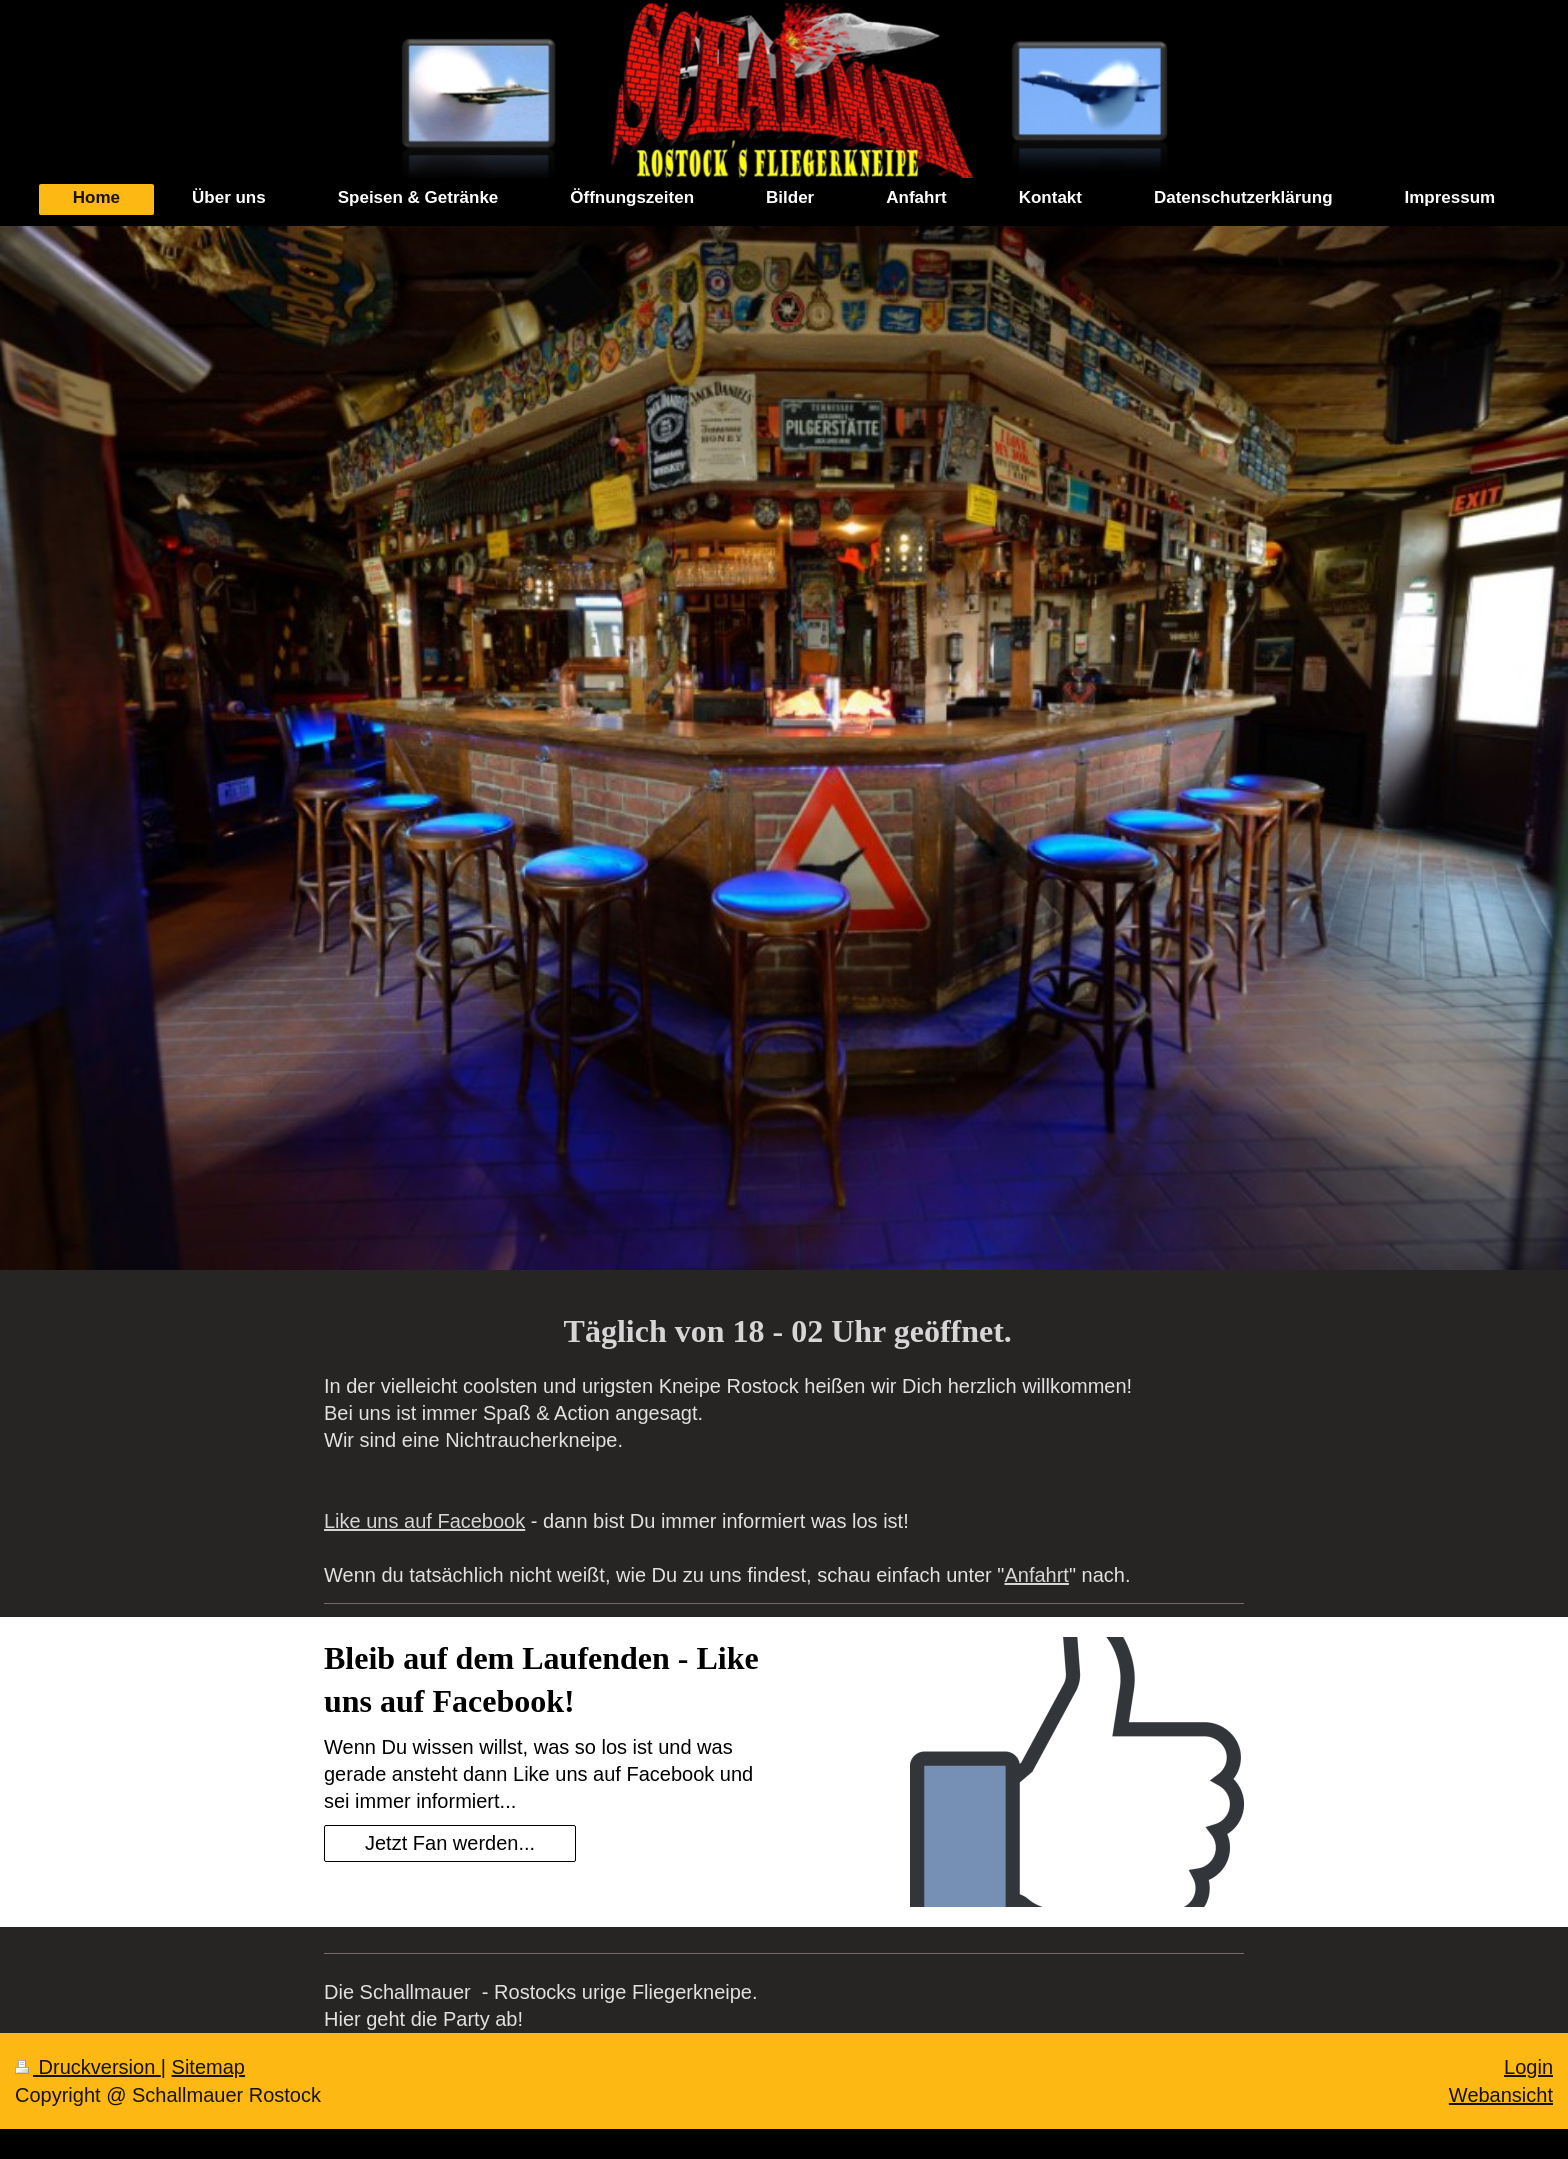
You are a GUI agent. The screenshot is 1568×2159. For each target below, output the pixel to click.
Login (1528, 2067)
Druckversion (88, 2067)
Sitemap (208, 2067)
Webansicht (1501, 2095)
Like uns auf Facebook (424, 1521)
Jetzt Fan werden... (450, 1843)
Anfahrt (1036, 1575)
